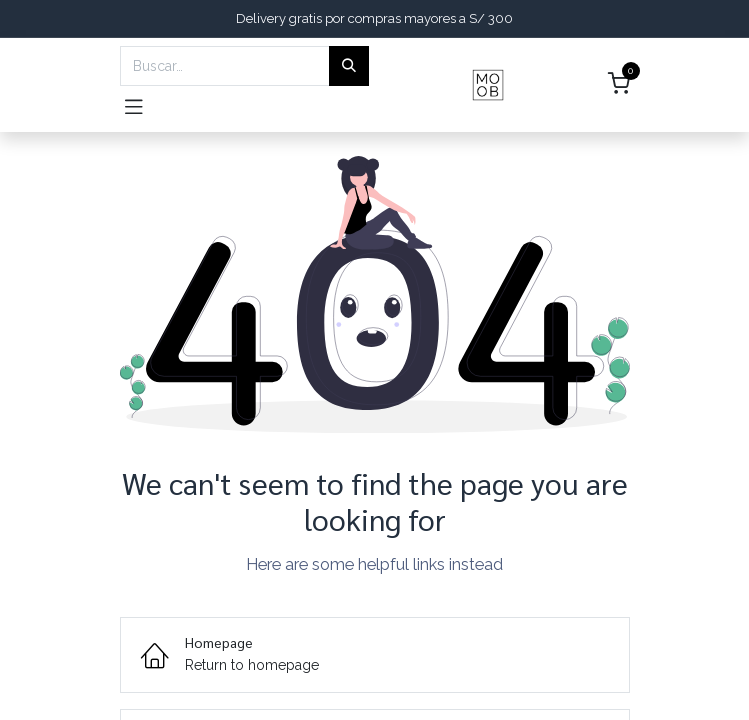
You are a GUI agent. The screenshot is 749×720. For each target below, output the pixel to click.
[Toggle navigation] (134, 105)
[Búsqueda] (349, 66)
